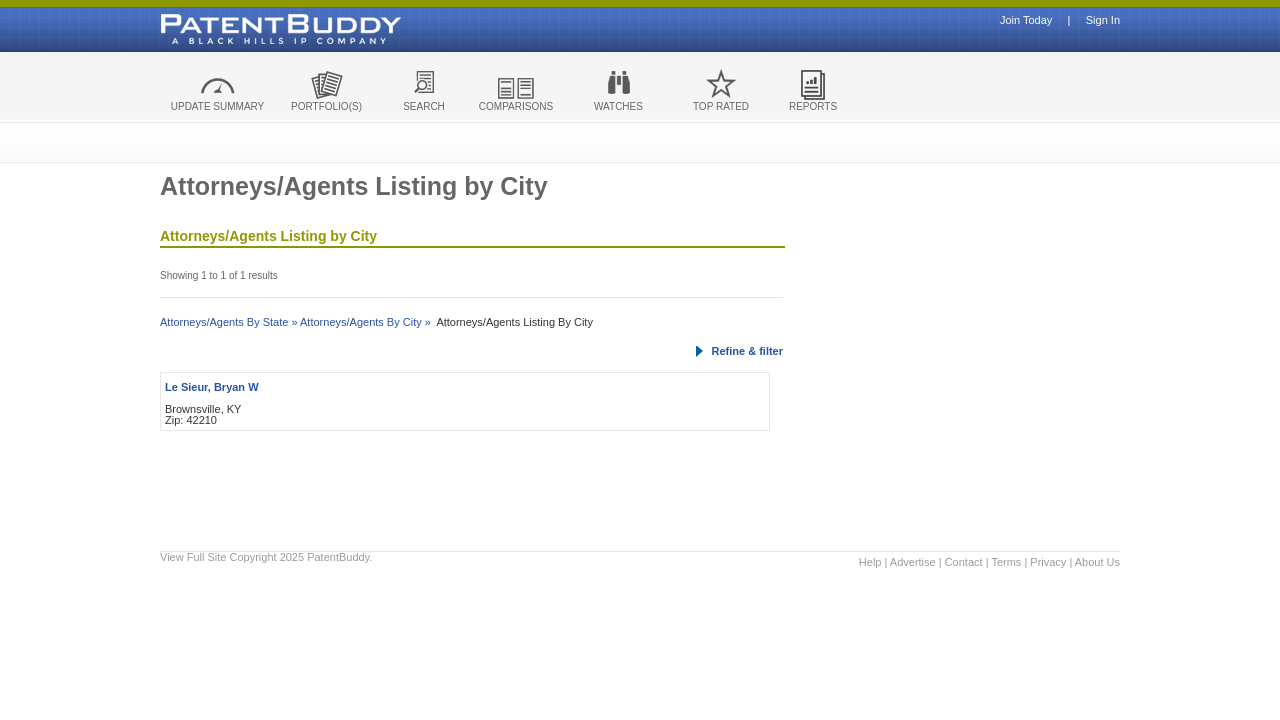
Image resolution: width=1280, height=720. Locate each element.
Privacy (1048, 562)
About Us (1097, 562)
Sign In (1103, 20)
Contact (964, 562)
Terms (1006, 562)
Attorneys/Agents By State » (229, 322)
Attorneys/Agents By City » (365, 322)
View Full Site (193, 557)
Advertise (913, 562)
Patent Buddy (235, 29)
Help (870, 562)
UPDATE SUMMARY (218, 106)
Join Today (1026, 20)
